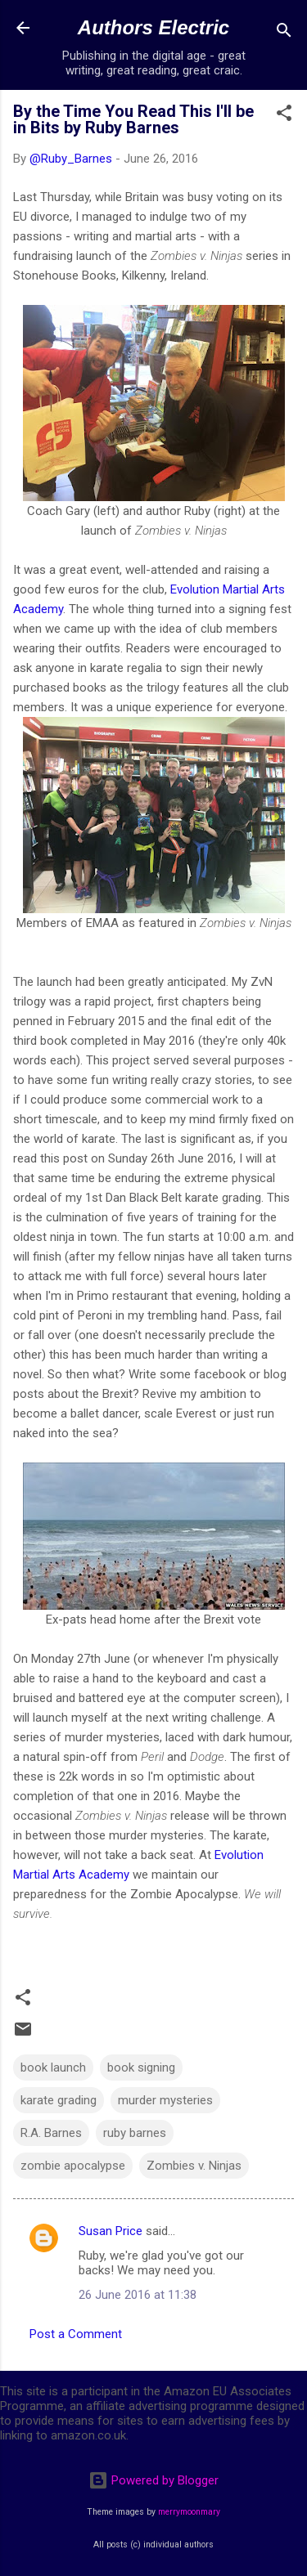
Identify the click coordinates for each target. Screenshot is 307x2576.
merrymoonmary (189, 2512)
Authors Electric (153, 27)
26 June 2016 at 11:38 (137, 2294)
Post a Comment (75, 2334)
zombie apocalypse (72, 2165)
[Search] (284, 33)
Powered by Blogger (153, 2480)
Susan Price (110, 2231)
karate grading (58, 2100)
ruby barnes (134, 2133)
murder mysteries (165, 2100)
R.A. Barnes (51, 2133)
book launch (53, 2067)
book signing (141, 2067)
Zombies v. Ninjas (194, 2165)
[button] (284, 115)
